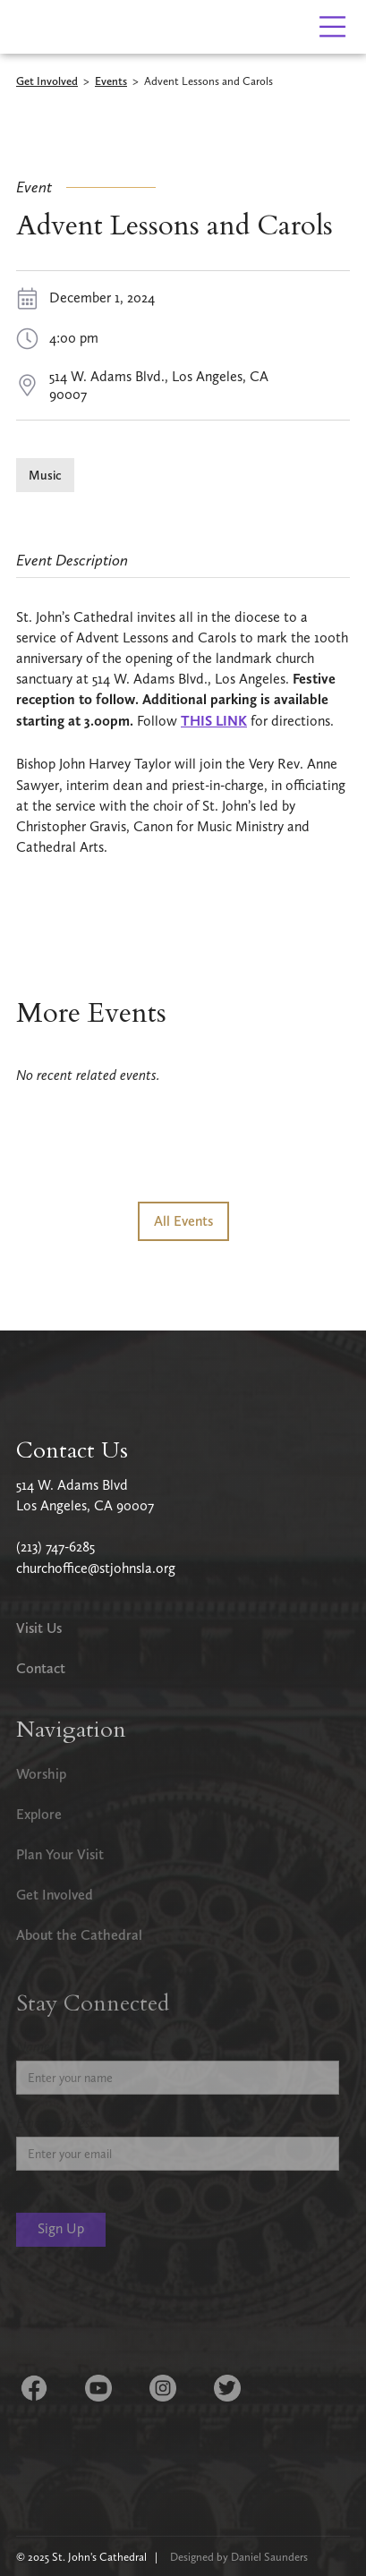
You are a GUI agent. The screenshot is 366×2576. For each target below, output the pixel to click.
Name (33, 2046)
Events (111, 82)
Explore (39, 1814)
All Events (183, 1220)
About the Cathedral (79, 1934)
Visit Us (39, 1628)
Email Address (56, 2122)
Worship (41, 1773)
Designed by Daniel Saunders (239, 2556)
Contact (40, 1668)
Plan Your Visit (60, 1854)
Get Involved (47, 82)
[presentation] (152, 2313)
